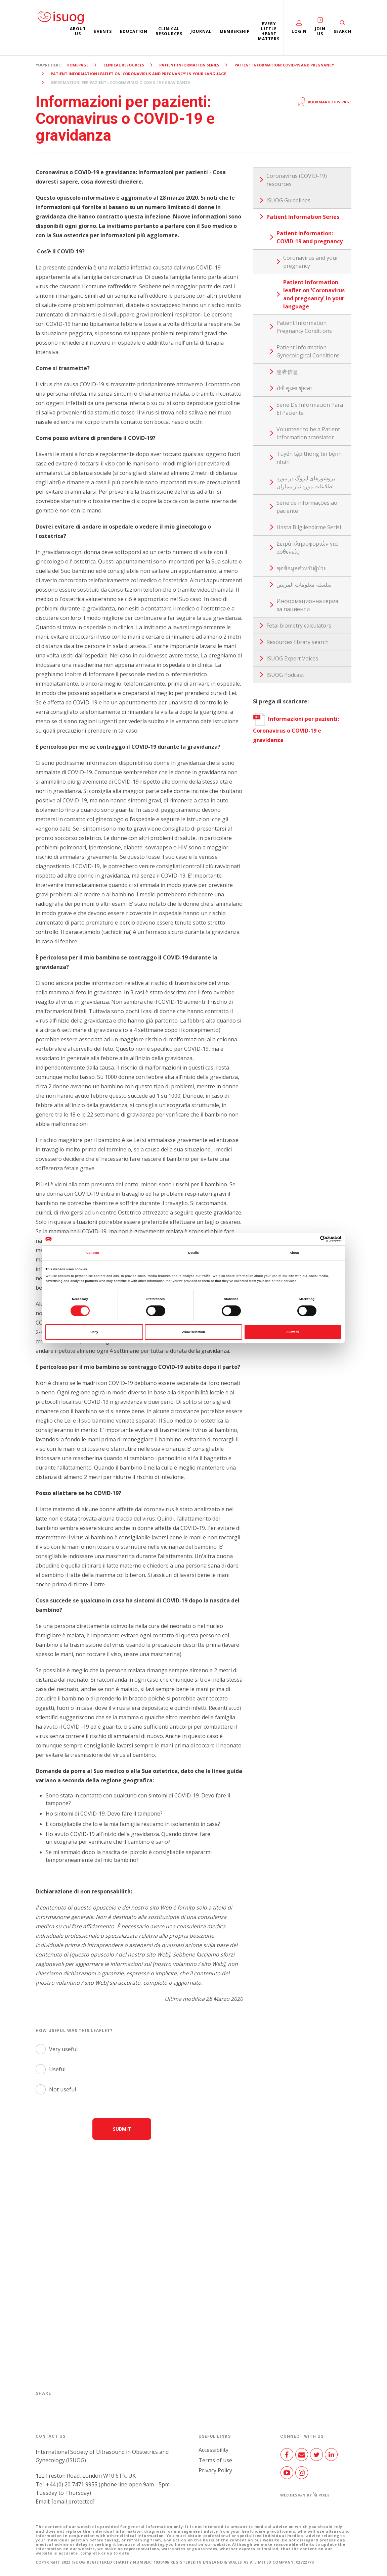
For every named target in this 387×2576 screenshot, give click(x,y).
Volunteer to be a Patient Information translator (308, 433)
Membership (235, 31)
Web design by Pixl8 (305, 2494)
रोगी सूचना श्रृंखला (294, 388)
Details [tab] (193, 1252)
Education (133, 31)
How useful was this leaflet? (74, 2030)
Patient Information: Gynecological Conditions (308, 351)
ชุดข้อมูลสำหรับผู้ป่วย (301, 568)
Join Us (320, 31)
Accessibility (213, 2450)
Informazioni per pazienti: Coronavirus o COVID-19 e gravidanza (296, 729)
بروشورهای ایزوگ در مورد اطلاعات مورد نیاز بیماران (305, 482)
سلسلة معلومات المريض (304, 584)
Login (299, 31)
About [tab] (294, 1252)
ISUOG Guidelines (288, 200)
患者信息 (287, 372)
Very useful (63, 2049)
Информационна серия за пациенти (307, 605)
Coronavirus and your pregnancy (310, 261)
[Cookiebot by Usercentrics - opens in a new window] (312, 1239)
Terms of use (215, 2460)
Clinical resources (169, 31)
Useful (57, 2069)
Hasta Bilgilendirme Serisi (308, 527)
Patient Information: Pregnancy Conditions (304, 327)
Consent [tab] (92, 1252)
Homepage (77, 64)
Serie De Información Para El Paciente (309, 408)
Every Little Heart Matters (269, 31)
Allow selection (193, 1332)
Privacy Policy (215, 2470)
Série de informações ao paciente (306, 506)
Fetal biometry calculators (298, 625)
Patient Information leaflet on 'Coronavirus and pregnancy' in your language (138, 73)
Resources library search (297, 642)
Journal (201, 31)
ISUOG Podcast (285, 675)
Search (342, 31)
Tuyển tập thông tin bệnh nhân (309, 457)
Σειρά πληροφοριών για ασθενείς (307, 547)
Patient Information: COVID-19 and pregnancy (284, 64)
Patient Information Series (189, 64)
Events (103, 31)
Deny (94, 1332)
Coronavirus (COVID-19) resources (296, 180)
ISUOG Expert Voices (292, 658)
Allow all (292, 1332)
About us (78, 31)
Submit (122, 2129)
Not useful (62, 2089)
